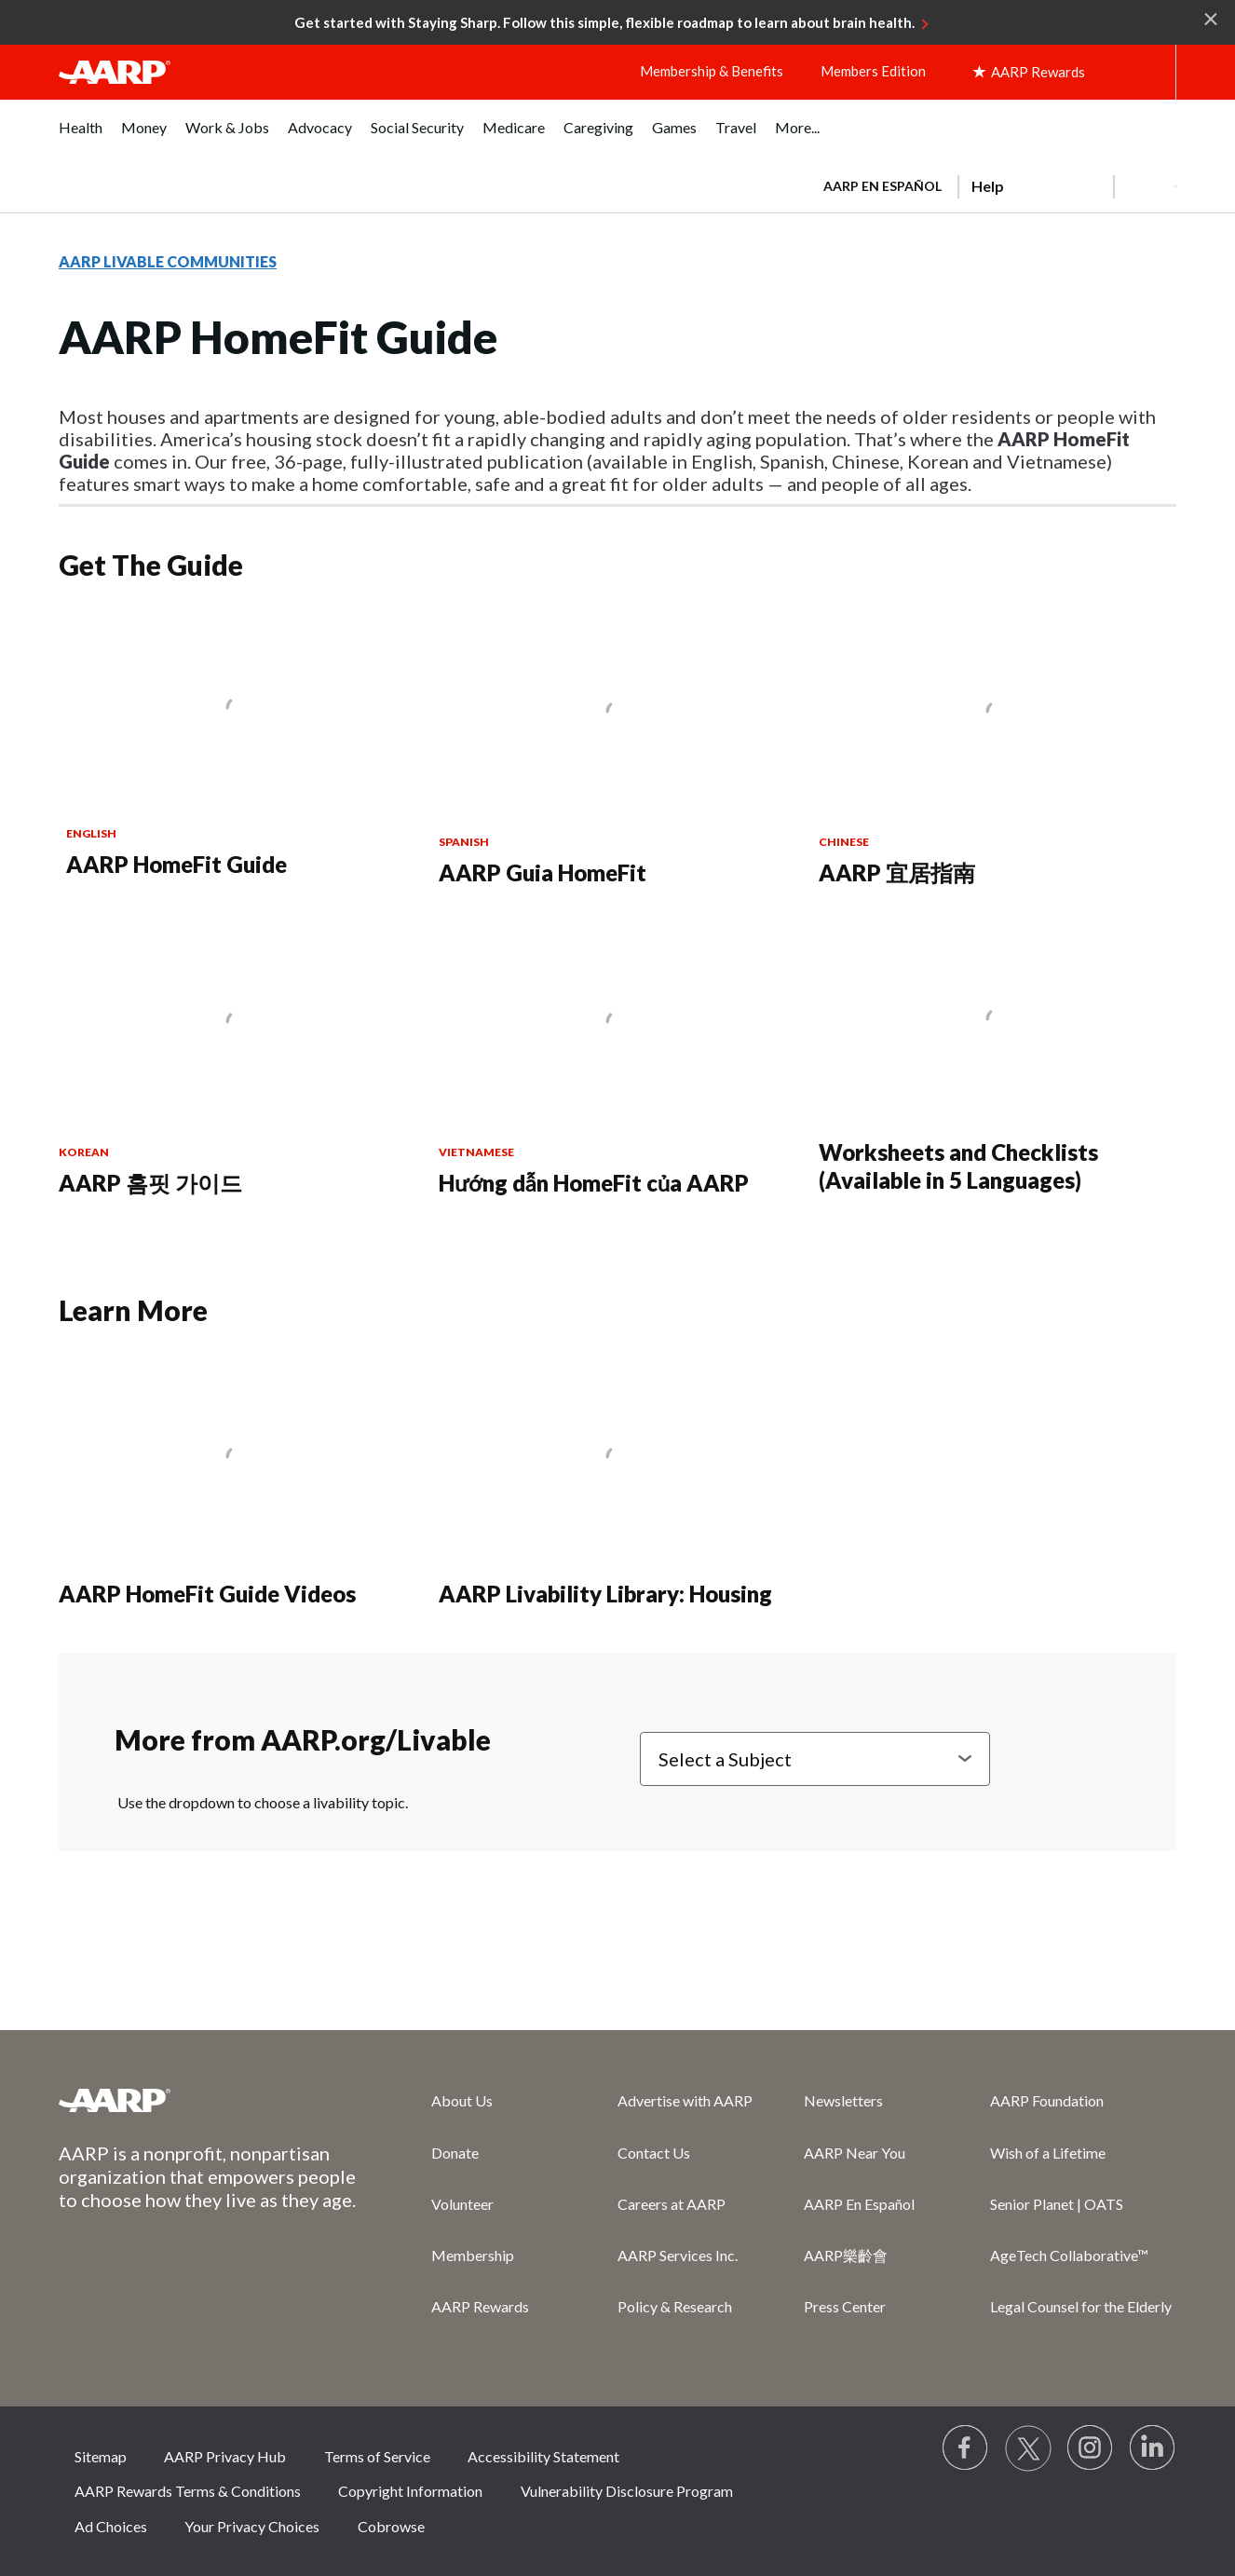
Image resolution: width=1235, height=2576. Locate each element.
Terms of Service (377, 2456)
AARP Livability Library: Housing (605, 1593)
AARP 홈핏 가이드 (150, 1182)
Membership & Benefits (711, 70)
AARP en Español (882, 186)
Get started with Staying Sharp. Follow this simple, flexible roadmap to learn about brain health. (604, 22)
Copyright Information (410, 2491)
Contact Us (654, 2152)
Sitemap (101, 2456)
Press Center (845, 2306)
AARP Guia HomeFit (542, 872)
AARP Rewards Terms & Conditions (188, 2491)
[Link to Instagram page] (1090, 2448)
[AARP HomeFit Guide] (238, 747)
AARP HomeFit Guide (176, 864)
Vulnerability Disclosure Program (627, 2491)
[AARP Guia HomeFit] (617, 751)
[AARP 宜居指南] (997, 751)
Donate (455, 2152)
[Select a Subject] (815, 1759)
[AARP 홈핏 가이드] (237, 1062)
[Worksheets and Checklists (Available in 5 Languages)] (997, 1060)
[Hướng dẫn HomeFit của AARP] (617, 1062)
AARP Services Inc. (678, 2255)
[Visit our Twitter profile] (1028, 2448)
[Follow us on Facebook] (966, 2448)
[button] (1144, 186)
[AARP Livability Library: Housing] (617, 1484)
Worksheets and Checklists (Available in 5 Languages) (958, 1165)
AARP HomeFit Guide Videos (207, 1593)
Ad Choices (111, 2526)
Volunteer (462, 2204)
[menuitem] (80, 137)
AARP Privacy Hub (225, 2456)
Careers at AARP (672, 2204)
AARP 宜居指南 (897, 872)
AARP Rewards (480, 2306)
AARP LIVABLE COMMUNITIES (168, 261)
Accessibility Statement (543, 2456)
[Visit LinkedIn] (1153, 2448)
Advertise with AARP (685, 2100)
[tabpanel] (991, 184)
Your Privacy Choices (251, 2526)
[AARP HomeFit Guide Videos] (237, 1484)
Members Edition (873, 70)
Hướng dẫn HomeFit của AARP (594, 1182)
